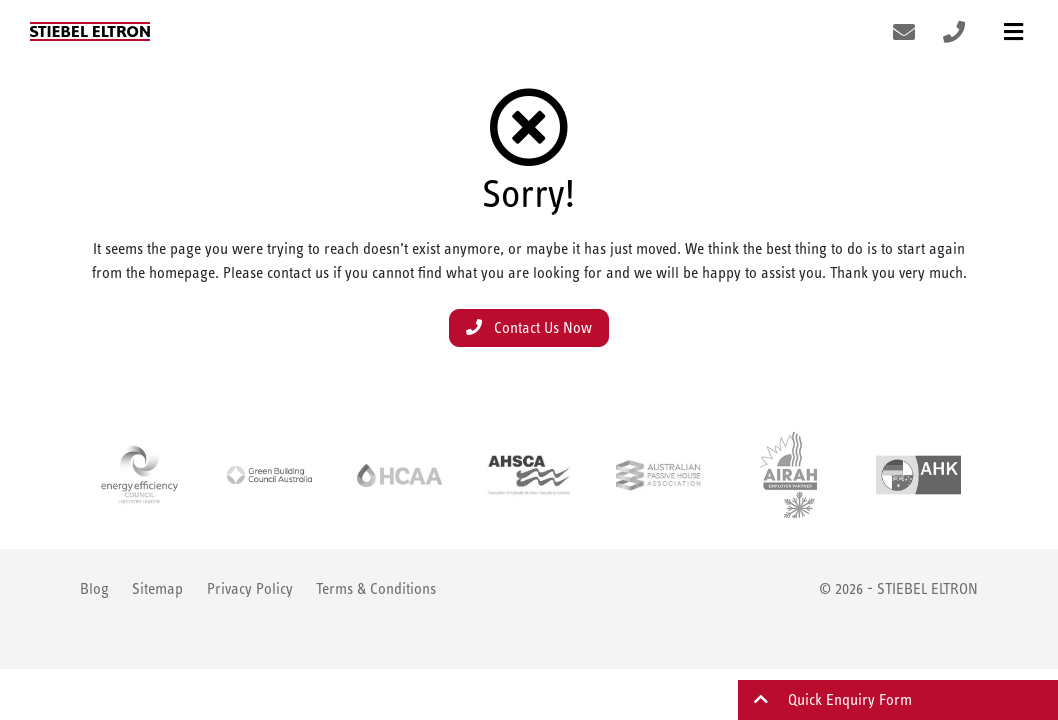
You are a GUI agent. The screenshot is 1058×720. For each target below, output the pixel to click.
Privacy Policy (250, 588)
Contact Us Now (529, 327)
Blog (94, 588)
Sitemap (157, 588)
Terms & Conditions (376, 588)
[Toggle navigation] (1013, 31)
